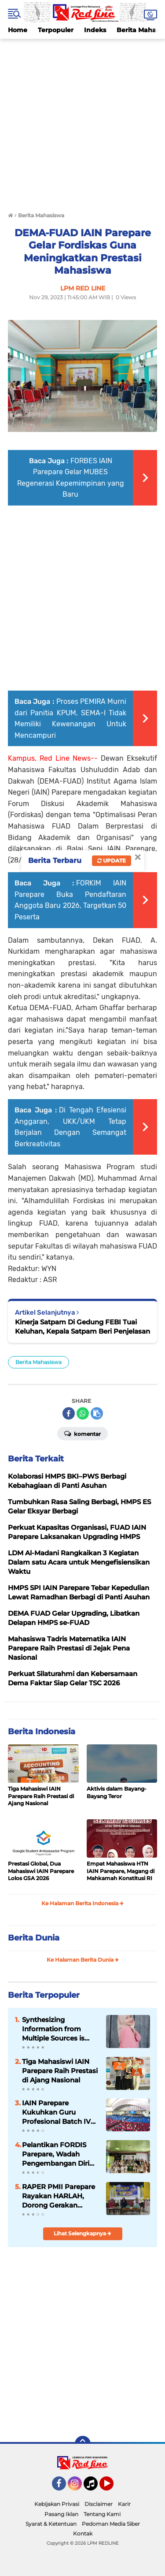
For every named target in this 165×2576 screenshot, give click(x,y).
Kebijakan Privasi (56, 2504)
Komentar (82, 1433)
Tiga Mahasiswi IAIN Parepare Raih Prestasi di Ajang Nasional (41, 1796)
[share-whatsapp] (83, 1413)
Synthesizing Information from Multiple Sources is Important (53, 2029)
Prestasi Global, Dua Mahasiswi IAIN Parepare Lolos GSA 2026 (41, 1871)
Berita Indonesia (41, 1731)
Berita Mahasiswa (38, 1362)
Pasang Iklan (61, 2514)
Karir (124, 2504)
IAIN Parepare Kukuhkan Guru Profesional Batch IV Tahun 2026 (56, 2112)
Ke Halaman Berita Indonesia (82, 1903)
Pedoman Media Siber (111, 2523)
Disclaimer (98, 2504)
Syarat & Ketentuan (51, 2523)
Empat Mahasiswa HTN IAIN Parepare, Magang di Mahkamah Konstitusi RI (120, 1871)
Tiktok (93, 2487)
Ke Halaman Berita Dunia (83, 1959)
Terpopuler (55, 30)
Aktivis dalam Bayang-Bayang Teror (117, 1792)
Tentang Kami (102, 2514)
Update (111, 860)
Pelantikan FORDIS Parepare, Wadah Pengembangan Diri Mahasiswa (55, 2154)
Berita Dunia (33, 1938)
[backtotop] (83, 2444)
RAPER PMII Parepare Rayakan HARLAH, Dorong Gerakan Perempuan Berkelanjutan (58, 2196)
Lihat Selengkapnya (82, 2233)
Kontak (82, 2533)
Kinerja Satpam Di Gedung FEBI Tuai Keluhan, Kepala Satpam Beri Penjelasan (82, 1326)
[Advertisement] (82, 121)
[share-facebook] (68, 1413)
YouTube (112, 2487)
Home (17, 30)
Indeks (95, 30)
